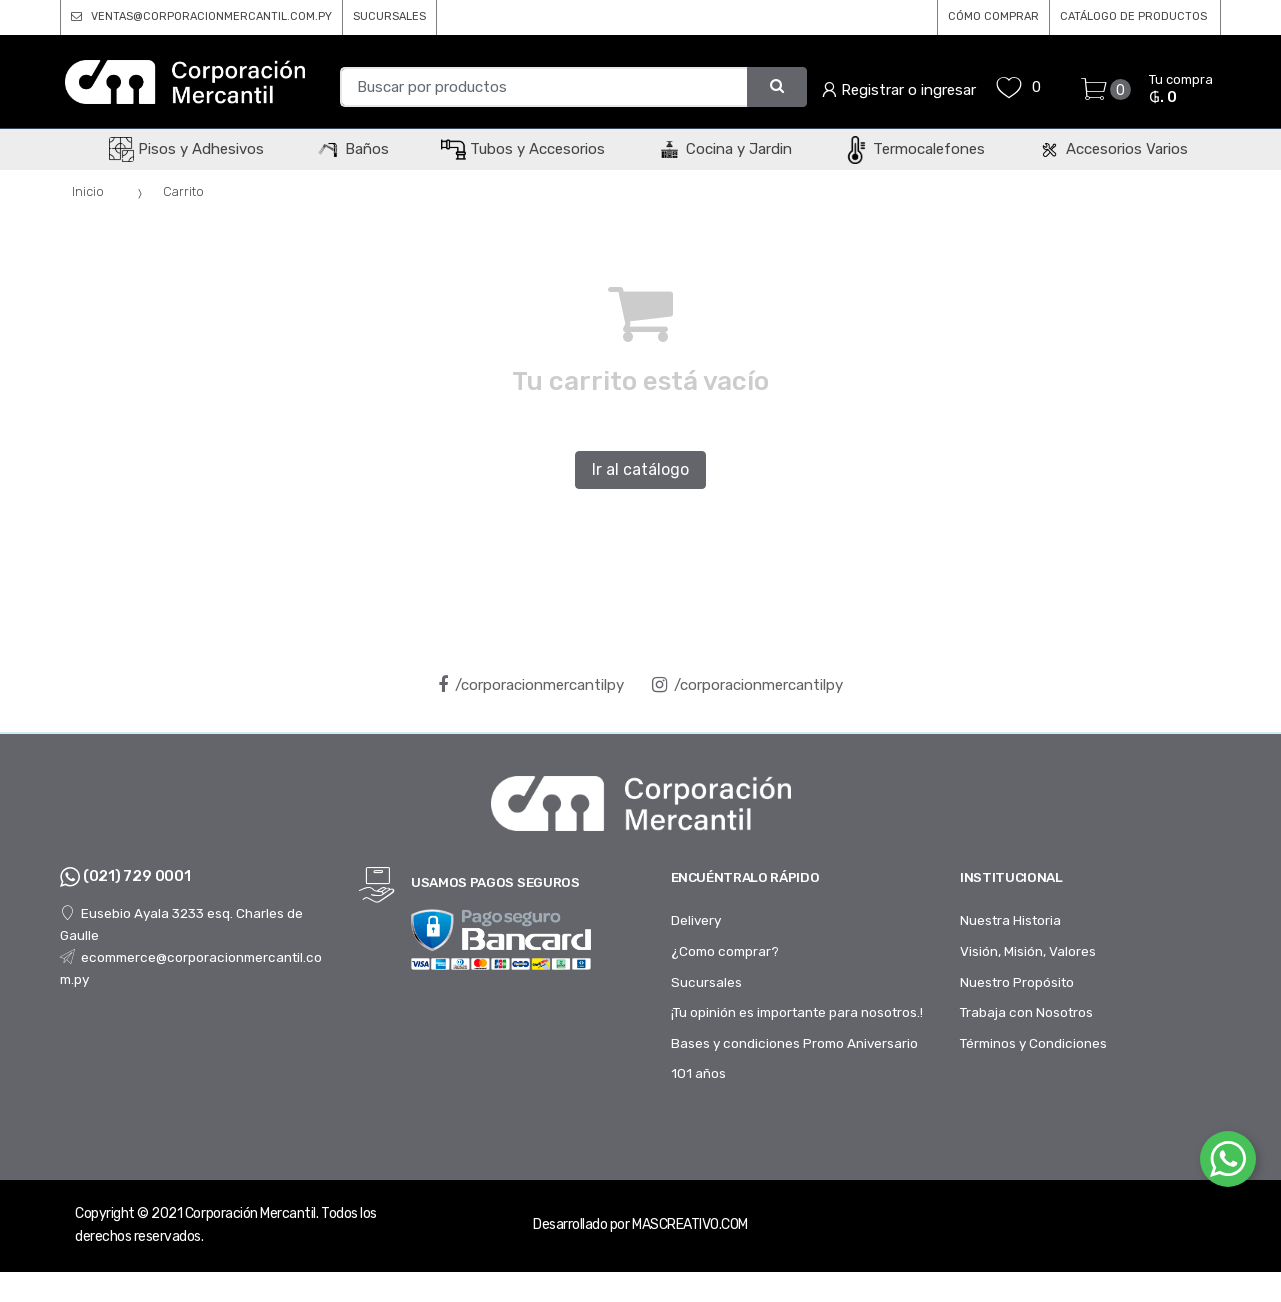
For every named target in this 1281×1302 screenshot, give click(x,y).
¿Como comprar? (725, 951)
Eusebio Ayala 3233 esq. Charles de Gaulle (181, 924)
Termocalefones (914, 149)
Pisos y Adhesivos (186, 149)
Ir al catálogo (640, 469)
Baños (352, 149)
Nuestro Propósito (1017, 982)
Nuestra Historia (1010, 920)
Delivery (696, 920)
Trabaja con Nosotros (1026, 1012)
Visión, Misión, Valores (1028, 951)
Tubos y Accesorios (523, 149)
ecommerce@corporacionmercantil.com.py (191, 968)
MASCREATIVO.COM (690, 1224)
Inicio (88, 191)
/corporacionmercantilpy (531, 685)
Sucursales (706, 982)
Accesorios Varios (1112, 149)
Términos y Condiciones (1033, 1043)
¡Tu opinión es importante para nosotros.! (797, 1012)
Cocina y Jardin (724, 149)
